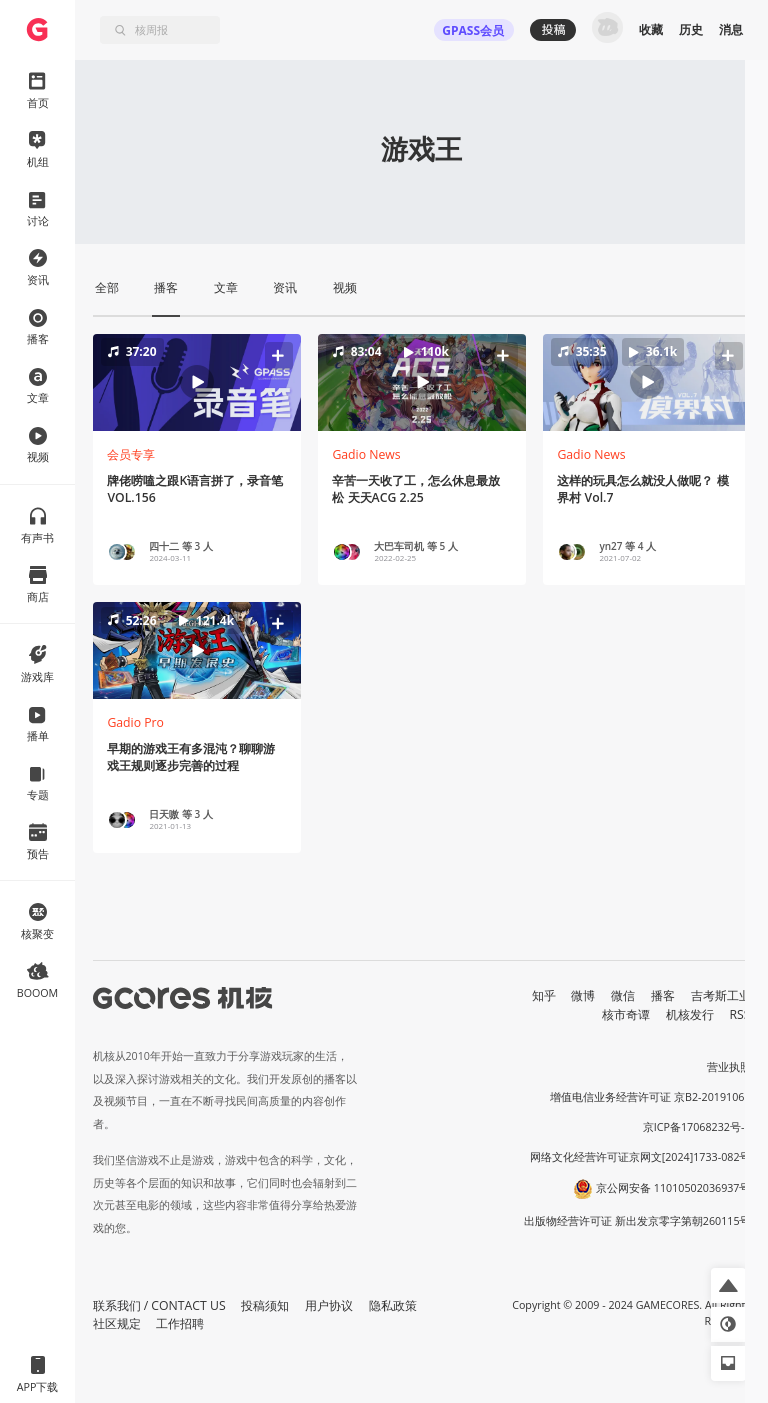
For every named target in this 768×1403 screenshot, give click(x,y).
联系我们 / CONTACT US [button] (159, 1305)
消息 (731, 29)
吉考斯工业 (721, 995)
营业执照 (729, 1067)
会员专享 (131, 454)
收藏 (651, 29)
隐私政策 (393, 1305)
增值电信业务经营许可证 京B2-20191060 (650, 1097)
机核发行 (690, 1014)
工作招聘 (180, 1323)
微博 (583, 995)
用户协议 (329, 1305)
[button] (196, 382)
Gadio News (366, 454)
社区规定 (117, 1323)
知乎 (544, 995)
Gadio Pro (135, 722)
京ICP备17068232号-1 (697, 1127)
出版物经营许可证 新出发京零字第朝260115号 (637, 1221)
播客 (663, 995)
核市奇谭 (626, 1014)
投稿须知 (265, 1305)
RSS (740, 1014)
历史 (691, 29)
